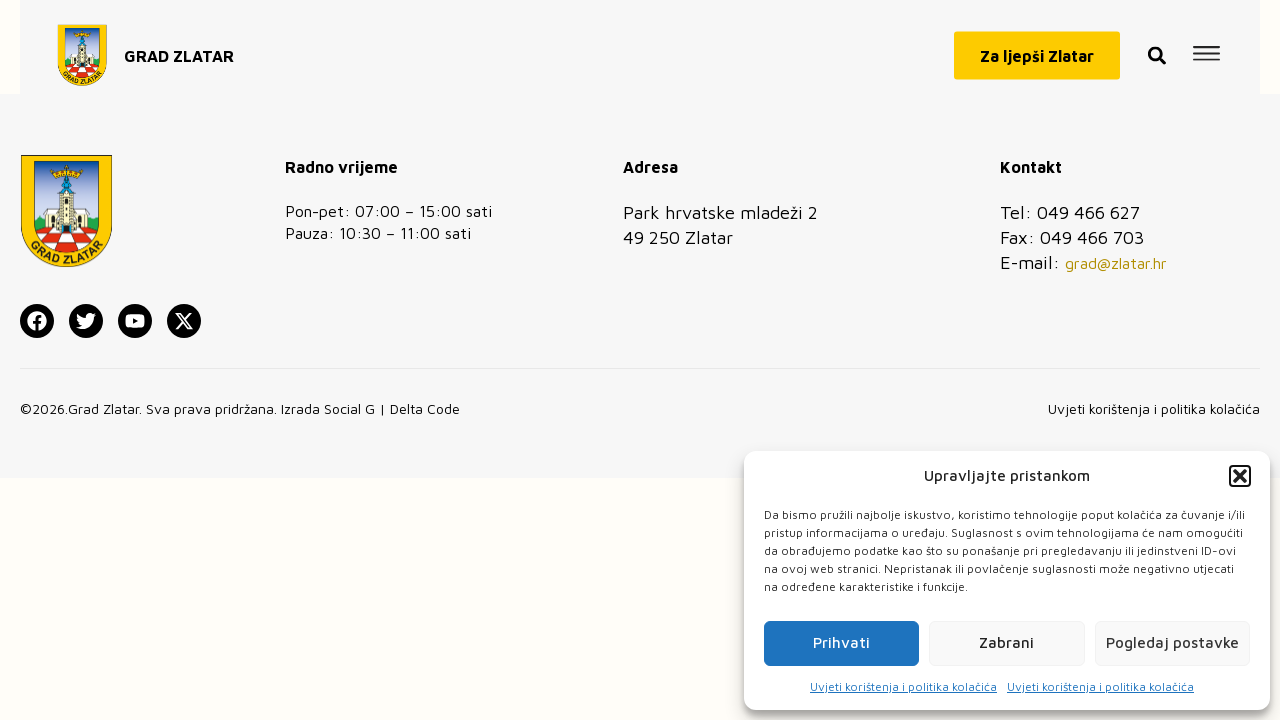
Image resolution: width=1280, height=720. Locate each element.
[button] (1240, 476)
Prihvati (841, 642)
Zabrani (1006, 642)
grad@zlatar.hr (1116, 263)
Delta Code (425, 408)
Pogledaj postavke (1172, 642)
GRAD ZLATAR (179, 49)
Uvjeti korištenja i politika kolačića (903, 686)
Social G (349, 408)
